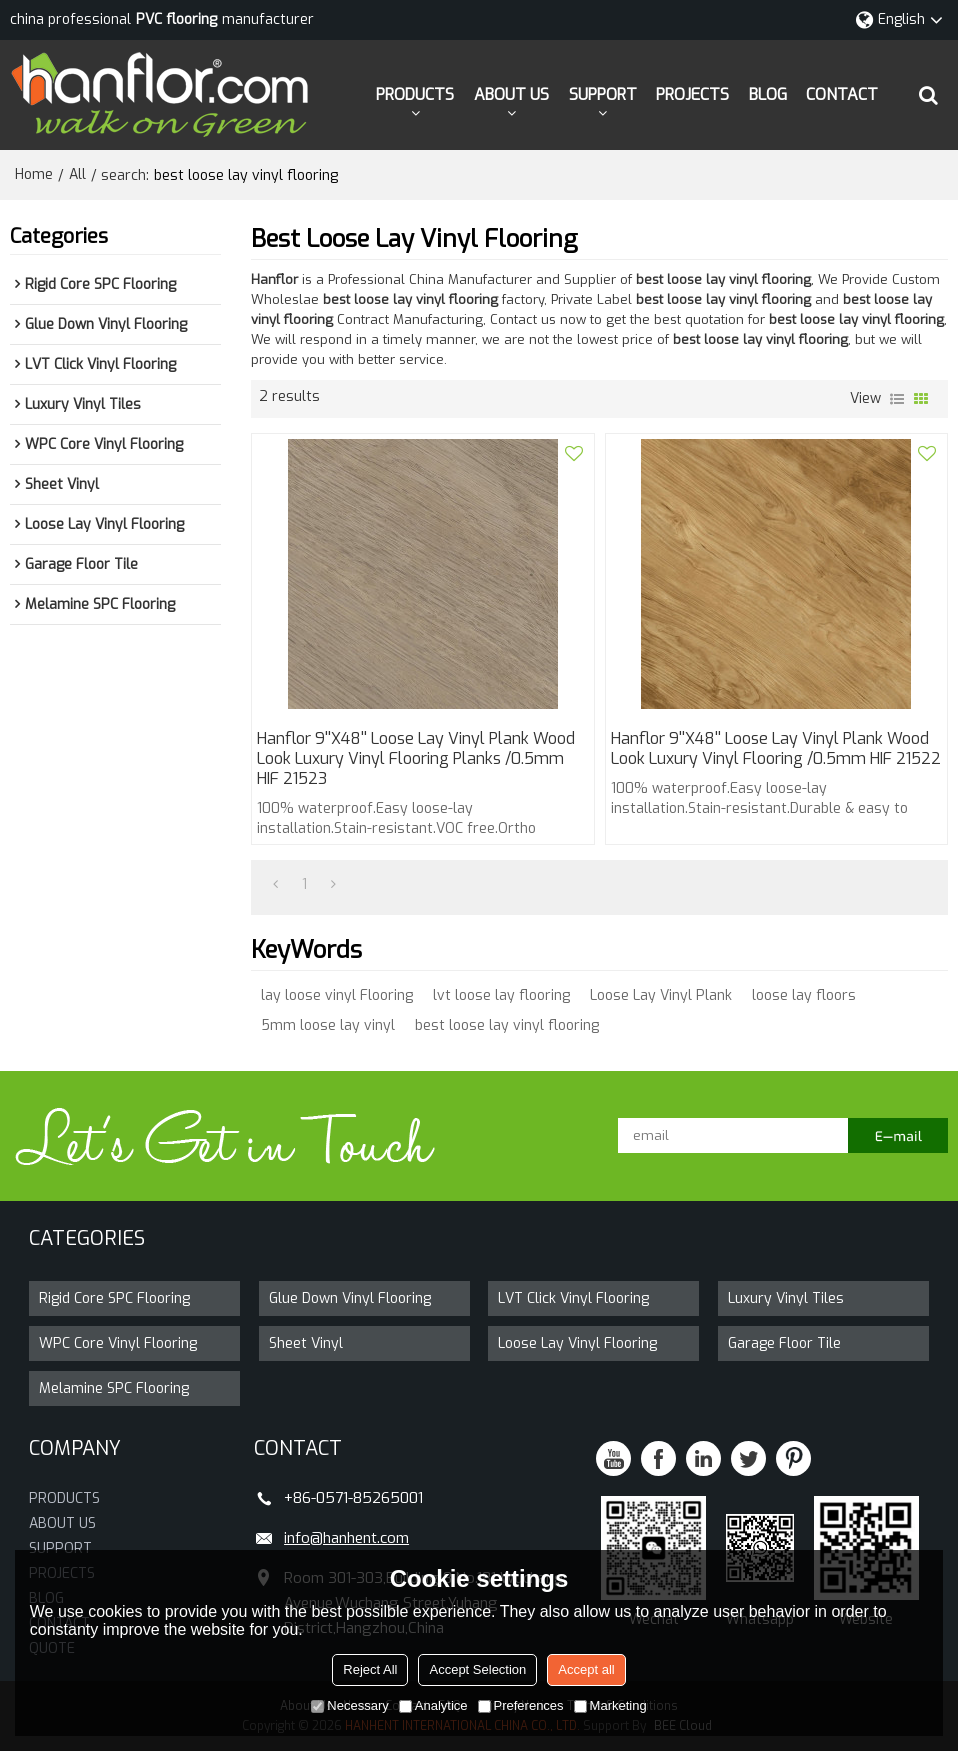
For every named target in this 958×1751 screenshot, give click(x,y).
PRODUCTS (415, 94)
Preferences (521, 1705)
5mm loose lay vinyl (328, 1025)
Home (34, 174)
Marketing (610, 1705)
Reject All (370, 1669)
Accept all (586, 1669)
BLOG (768, 94)
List (897, 399)
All (77, 174)
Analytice (433, 1705)
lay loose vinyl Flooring (337, 995)
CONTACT (842, 94)
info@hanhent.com (346, 1538)
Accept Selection (477, 1669)
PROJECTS (692, 94)
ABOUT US (511, 94)
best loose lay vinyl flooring (507, 1025)
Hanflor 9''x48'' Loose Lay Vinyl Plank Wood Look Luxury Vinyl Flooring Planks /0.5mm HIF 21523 (416, 759)
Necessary (349, 1705)
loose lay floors (804, 995)
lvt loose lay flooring (501, 995)
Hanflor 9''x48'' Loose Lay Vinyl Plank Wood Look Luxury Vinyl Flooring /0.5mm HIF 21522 (776, 749)
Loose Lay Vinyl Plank (661, 995)
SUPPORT (603, 94)
